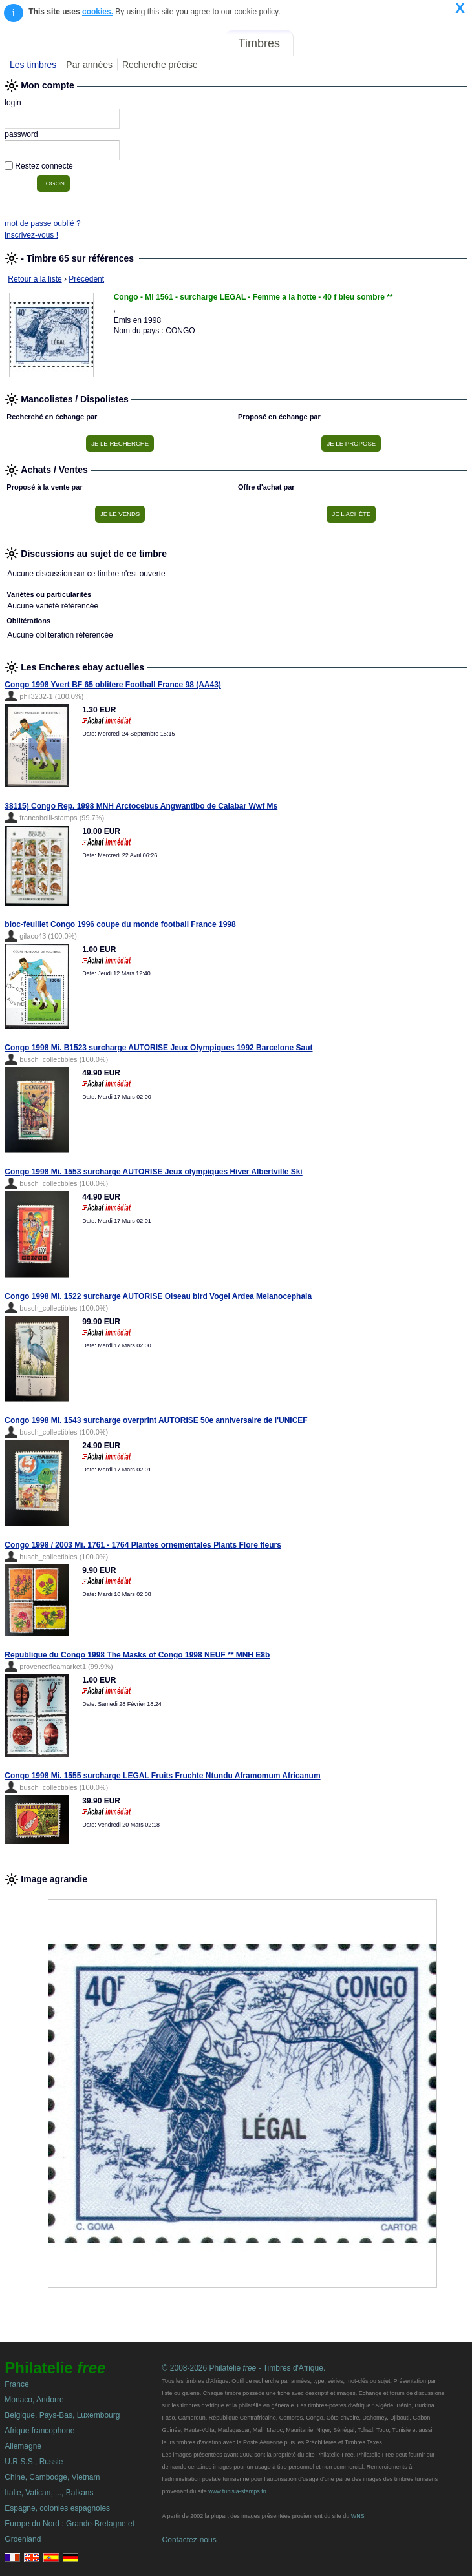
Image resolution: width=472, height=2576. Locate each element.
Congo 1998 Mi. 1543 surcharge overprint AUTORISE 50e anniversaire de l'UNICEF (156, 1420)
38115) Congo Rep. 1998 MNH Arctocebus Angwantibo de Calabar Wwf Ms (141, 806)
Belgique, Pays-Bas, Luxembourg (62, 2415)
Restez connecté (43, 166)
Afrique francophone (39, 2430)
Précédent (86, 279)
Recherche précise (160, 64)
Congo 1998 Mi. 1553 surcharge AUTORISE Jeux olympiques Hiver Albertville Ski (153, 1171)
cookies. (97, 11)
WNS (358, 2516)
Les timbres (33, 64)
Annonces (372, 43)
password (21, 134)
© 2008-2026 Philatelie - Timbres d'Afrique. (244, 2368)
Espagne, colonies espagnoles (57, 2508)
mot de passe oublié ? (42, 223)
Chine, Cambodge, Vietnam (52, 2477)
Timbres (259, 43)
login (13, 102)
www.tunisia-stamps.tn (237, 2491)
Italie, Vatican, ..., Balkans (49, 2492)
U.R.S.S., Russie (34, 2461)
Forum (319, 43)
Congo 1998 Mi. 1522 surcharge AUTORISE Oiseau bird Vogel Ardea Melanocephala (158, 1296)
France (16, 2384)
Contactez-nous (189, 2539)
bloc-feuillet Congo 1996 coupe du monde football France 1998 (120, 924)
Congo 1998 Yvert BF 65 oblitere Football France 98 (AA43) (113, 684)
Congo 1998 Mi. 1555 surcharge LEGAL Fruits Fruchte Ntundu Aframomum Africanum (162, 1775)
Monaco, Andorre (34, 2399)
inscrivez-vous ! (31, 235)
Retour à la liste (34, 279)
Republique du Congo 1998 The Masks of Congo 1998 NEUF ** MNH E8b (137, 1654)
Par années (89, 64)
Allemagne (23, 2446)
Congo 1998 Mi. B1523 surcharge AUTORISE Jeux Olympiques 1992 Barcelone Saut (158, 1047)
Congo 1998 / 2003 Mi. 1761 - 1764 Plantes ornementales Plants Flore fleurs (143, 1545)
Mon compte (439, 43)
